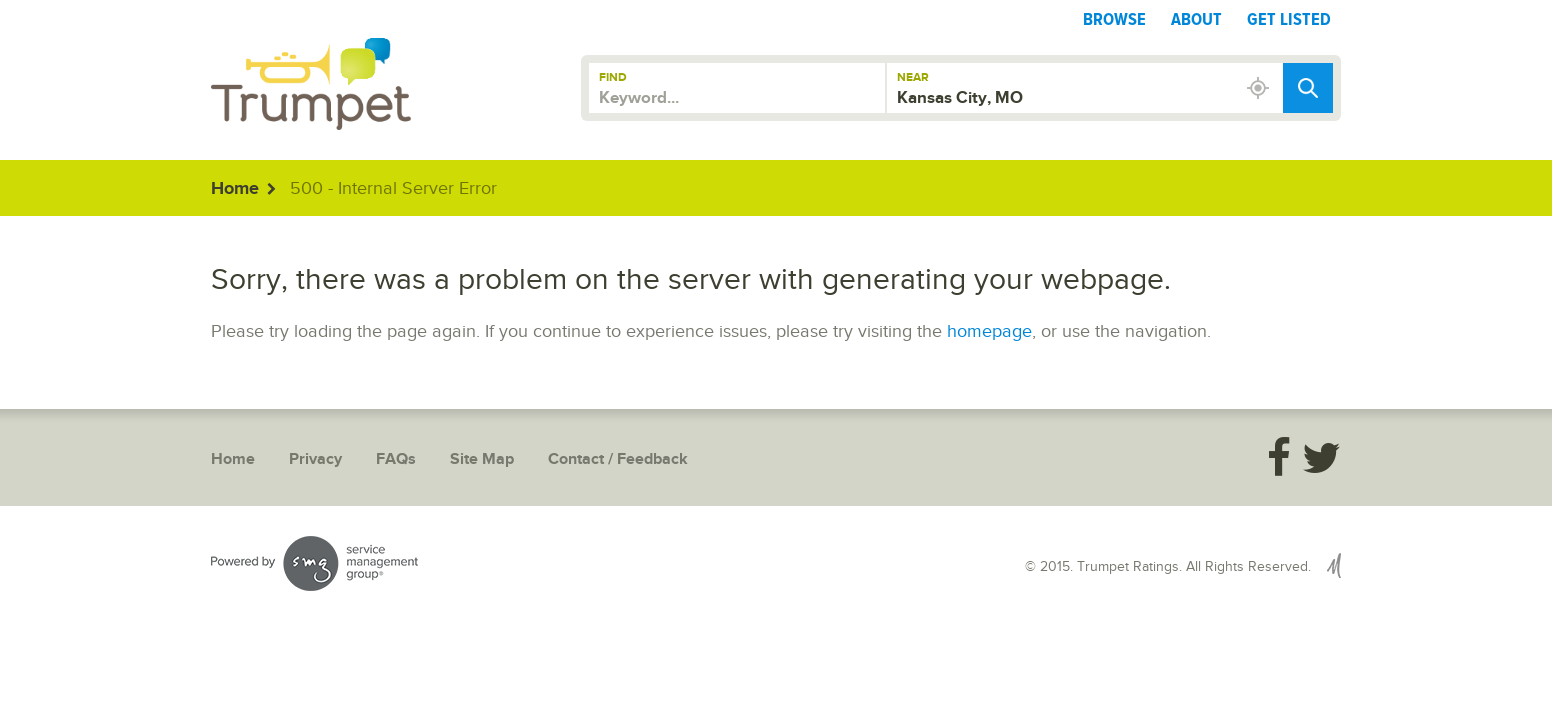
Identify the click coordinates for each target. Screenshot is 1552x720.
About (1196, 19)
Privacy (315, 459)
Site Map (482, 459)
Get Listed (1289, 19)
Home (235, 189)
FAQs (396, 459)
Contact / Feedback (618, 459)
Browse (1114, 19)
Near (913, 77)
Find (613, 77)
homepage (989, 331)
